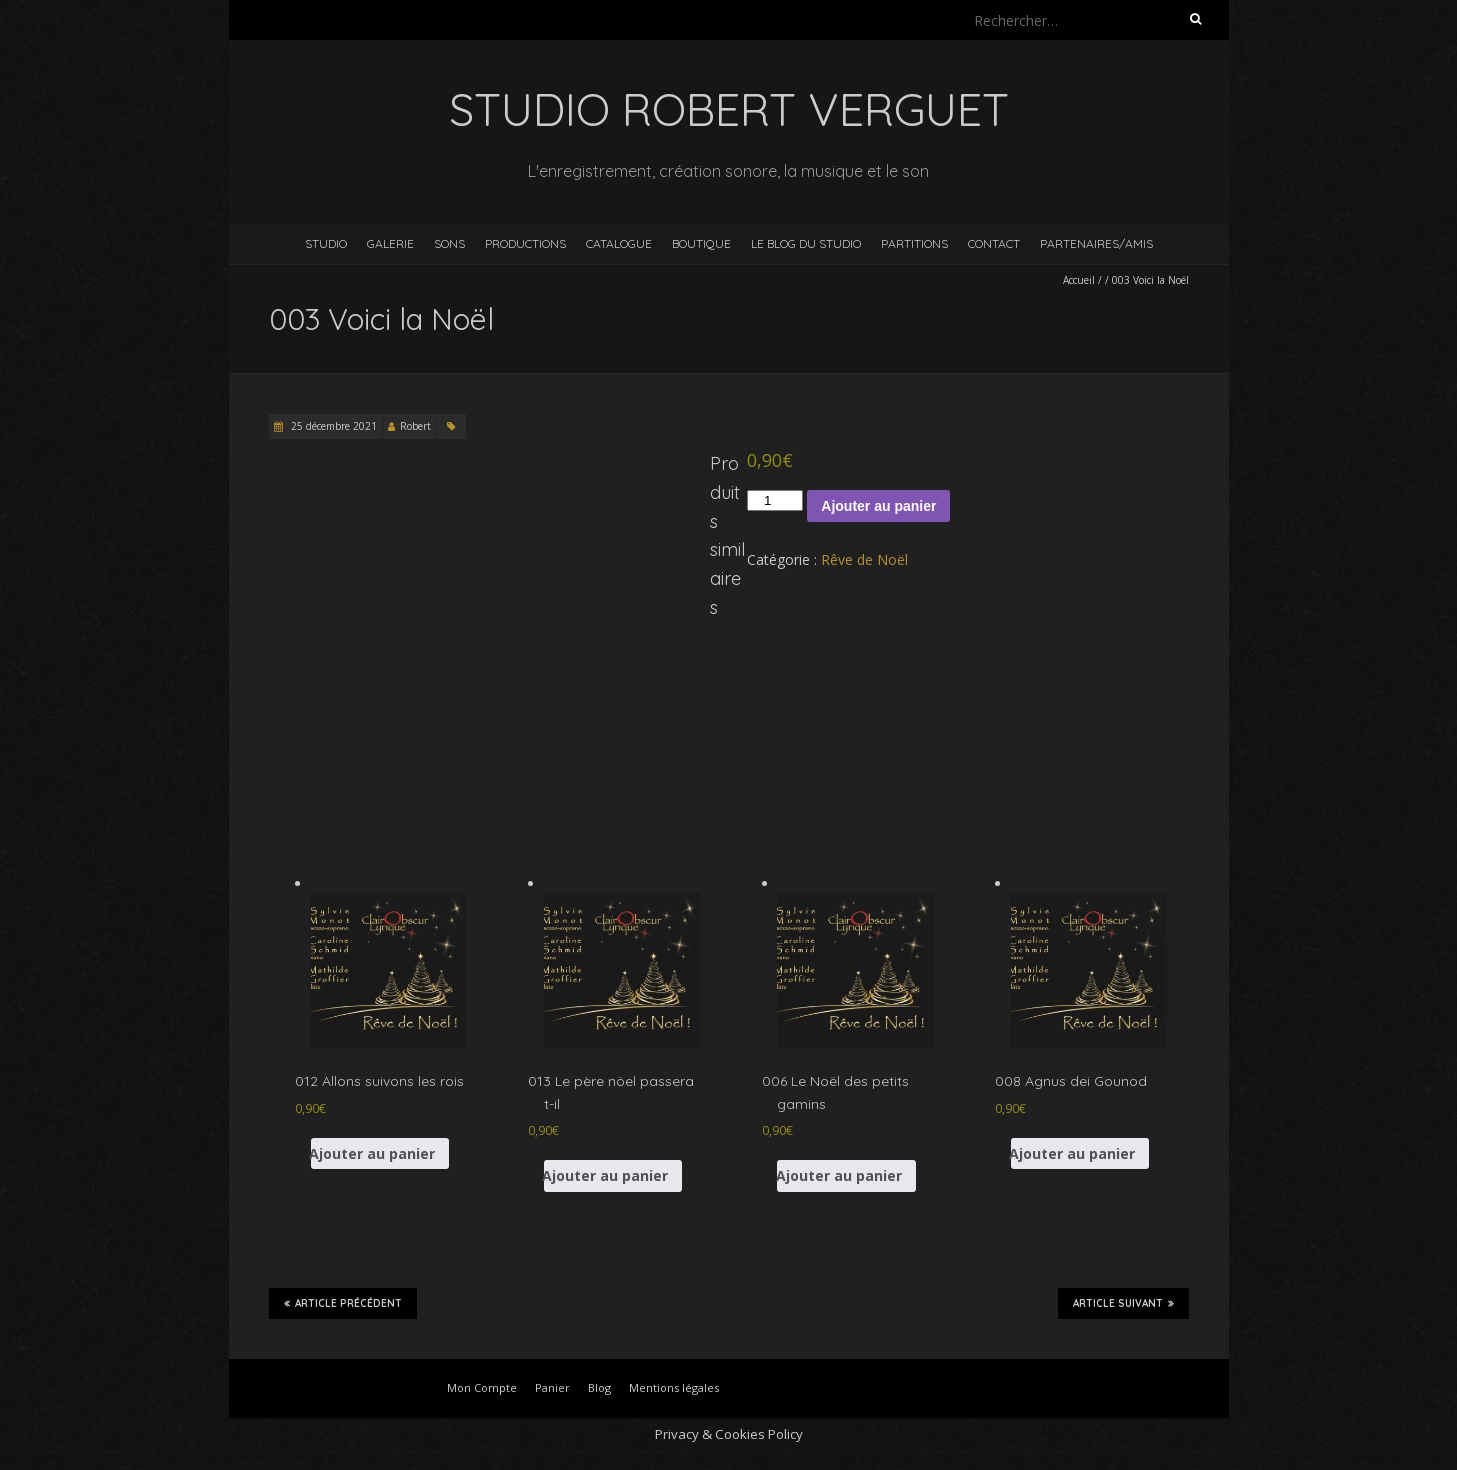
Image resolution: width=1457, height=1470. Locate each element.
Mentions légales (674, 1387)
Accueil (1079, 280)
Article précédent (343, 1303)
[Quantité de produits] (775, 500)
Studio (326, 243)
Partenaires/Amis (1096, 243)
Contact (994, 243)
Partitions (914, 243)
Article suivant (1123, 1303)
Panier (552, 1387)
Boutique (701, 243)
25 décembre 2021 (332, 426)
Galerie (390, 243)
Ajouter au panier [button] (373, 1153)
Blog (599, 1387)
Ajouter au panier (878, 506)
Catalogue (619, 243)
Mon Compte (482, 1387)
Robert (415, 426)
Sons (449, 243)
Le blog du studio (806, 243)
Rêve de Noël (864, 559)
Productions (525, 243)
